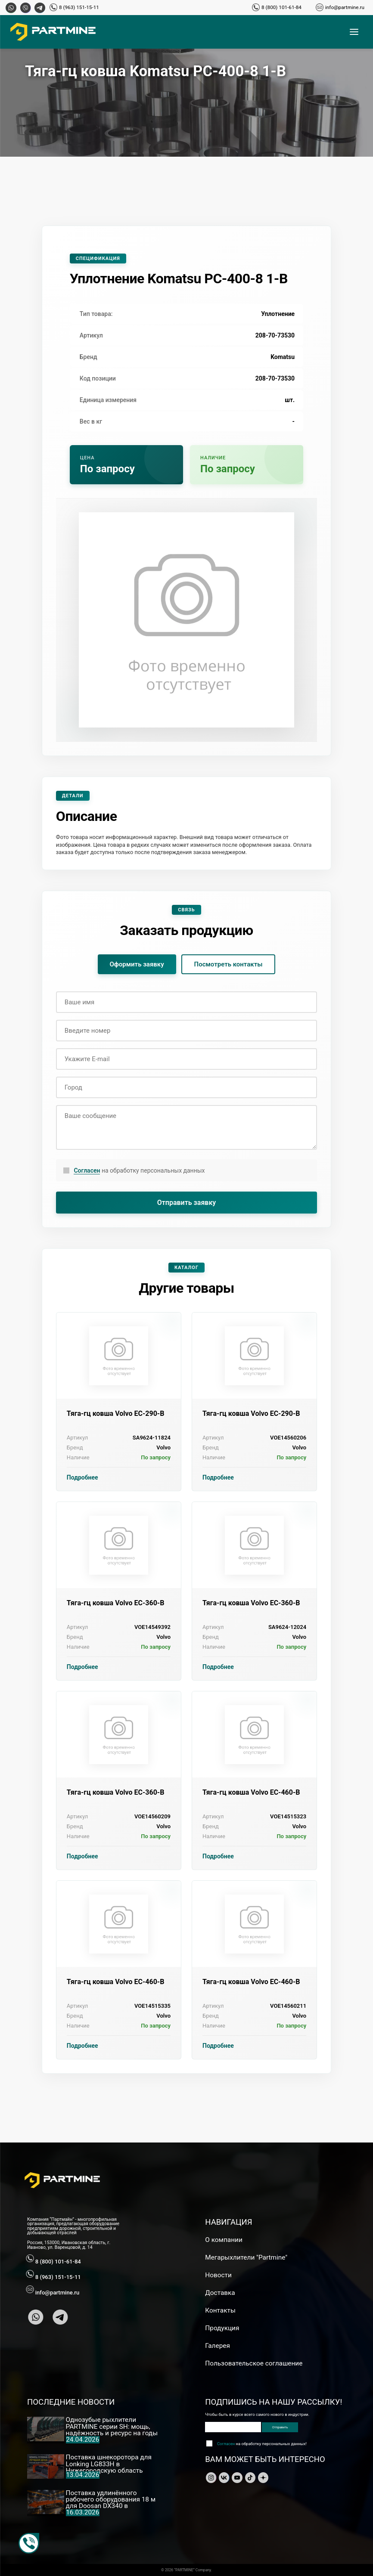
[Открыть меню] (354, 31)
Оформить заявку (137, 964)
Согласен (87, 1170)
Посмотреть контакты (228, 964)
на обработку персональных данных (139, 1170)
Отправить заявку (186, 1202)
